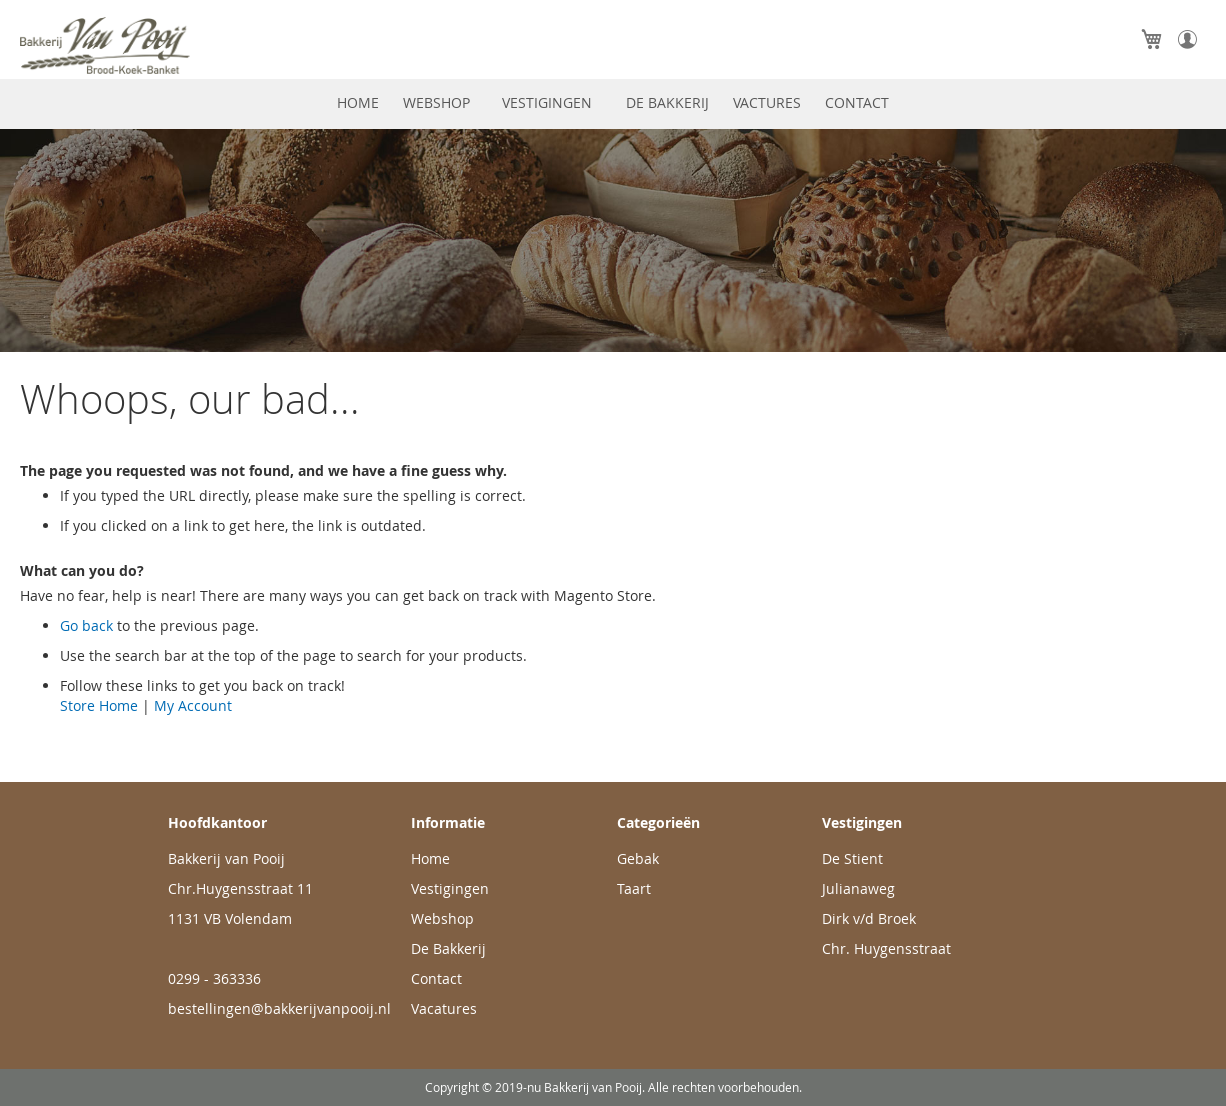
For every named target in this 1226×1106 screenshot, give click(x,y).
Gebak (638, 858)
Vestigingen (450, 888)
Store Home (99, 705)
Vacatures (444, 1008)
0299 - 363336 (214, 978)
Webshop (442, 918)
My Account (193, 705)
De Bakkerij (448, 948)
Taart (634, 888)
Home (430, 858)
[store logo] (145, 45)
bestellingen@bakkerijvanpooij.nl (279, 1008)
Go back (86, 625)
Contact (436, 978)
